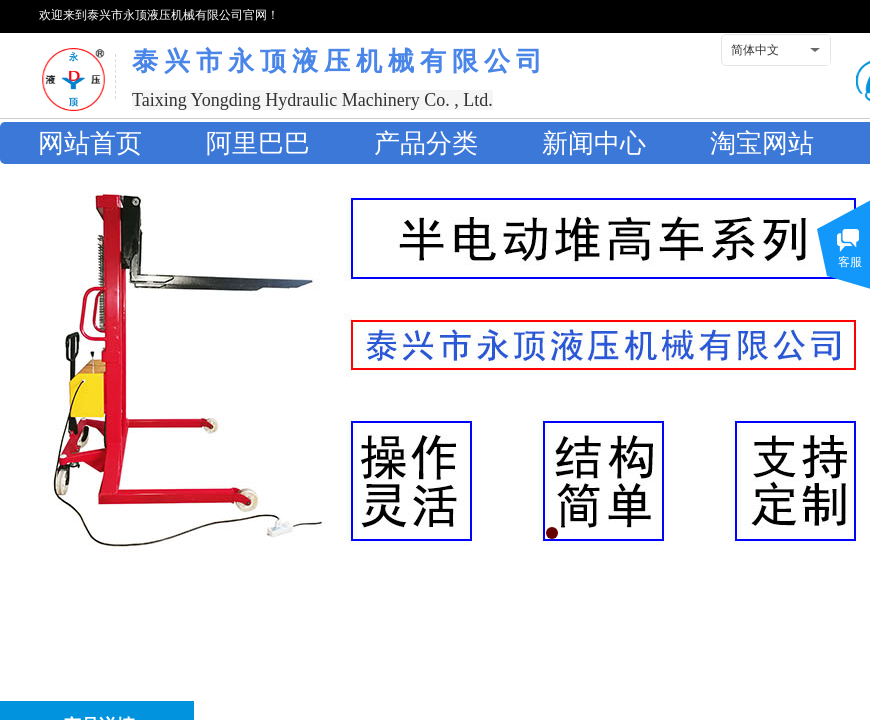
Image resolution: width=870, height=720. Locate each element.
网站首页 (90, 143)
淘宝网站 (762, 143)
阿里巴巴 (258, 143)
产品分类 (426, 143)
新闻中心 (594, 143)
